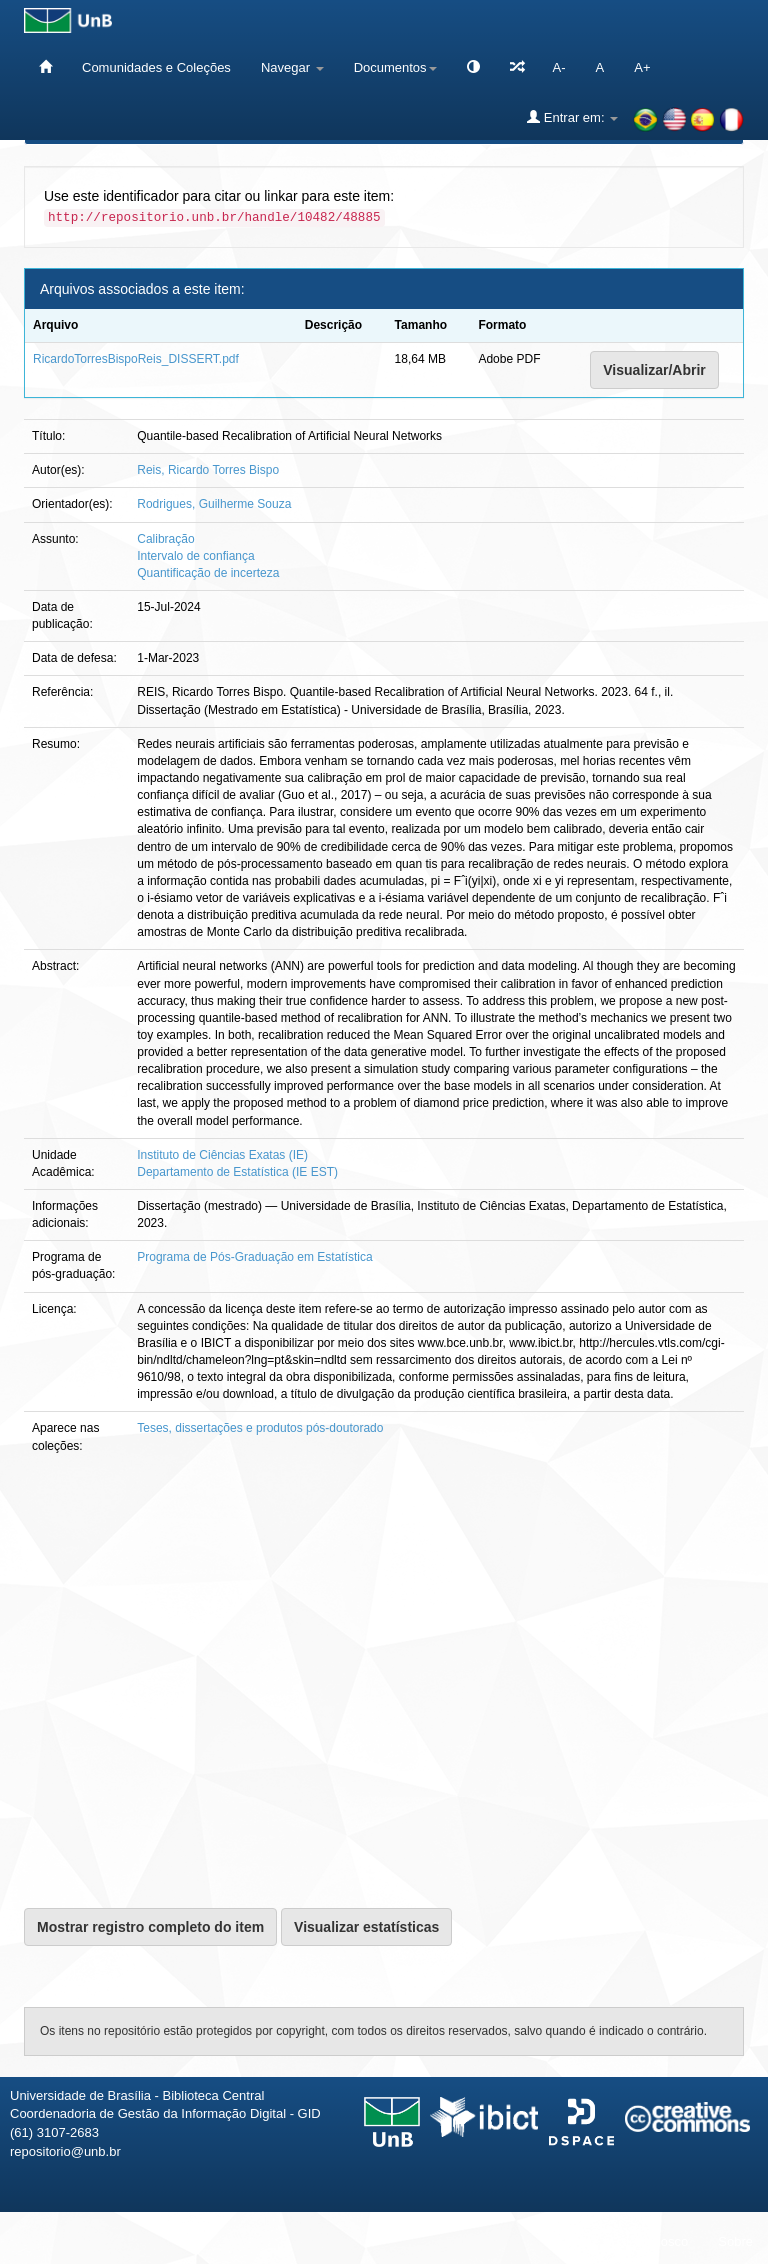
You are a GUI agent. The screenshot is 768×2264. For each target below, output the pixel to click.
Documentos (395, 67)
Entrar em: (572, 117)
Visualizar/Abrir (654, 370)
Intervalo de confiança (195, 556)
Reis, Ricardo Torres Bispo (208, 470)
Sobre (735, 2241)
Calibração (165, 539)
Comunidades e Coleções (156, 67)
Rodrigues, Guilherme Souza (214, 504)
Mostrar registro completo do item (150, 1927)
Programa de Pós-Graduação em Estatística (254, 1257)
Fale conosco (649, 2241)
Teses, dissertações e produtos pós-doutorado (260, 1428)
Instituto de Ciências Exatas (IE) (222, 1155)
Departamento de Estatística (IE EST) (237, 1172)
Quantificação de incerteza (208, 573)
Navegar (292, 67)
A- (559, 67)
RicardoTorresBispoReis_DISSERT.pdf (136, 359)
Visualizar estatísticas (366, 1927)
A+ (642, 67)
